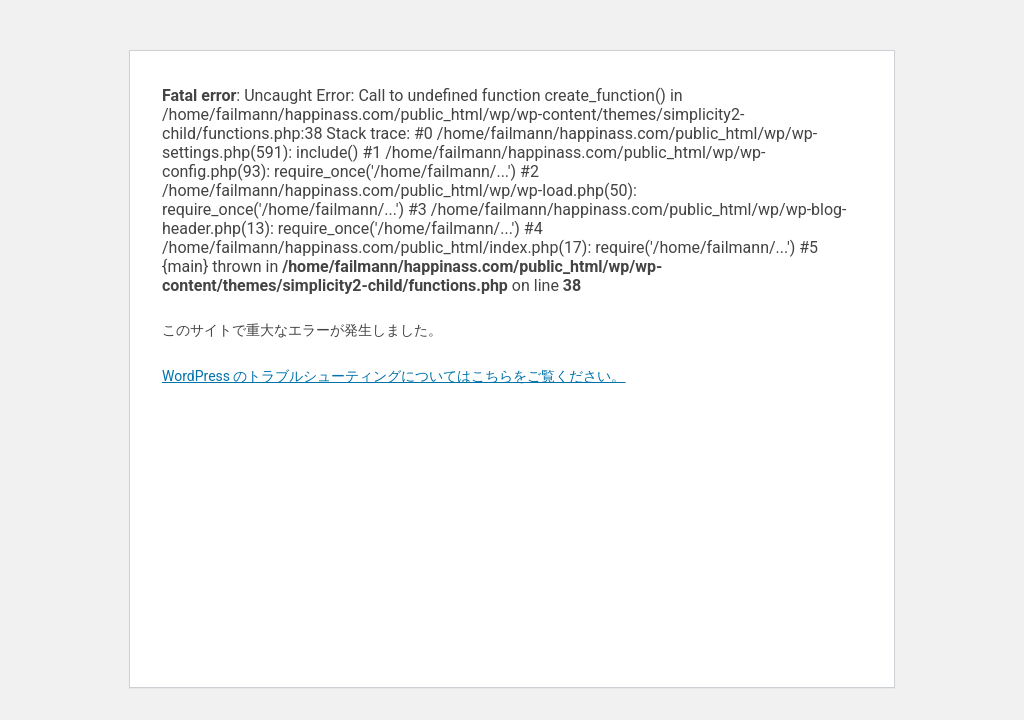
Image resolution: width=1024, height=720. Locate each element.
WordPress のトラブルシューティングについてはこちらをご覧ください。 (394, 376)
